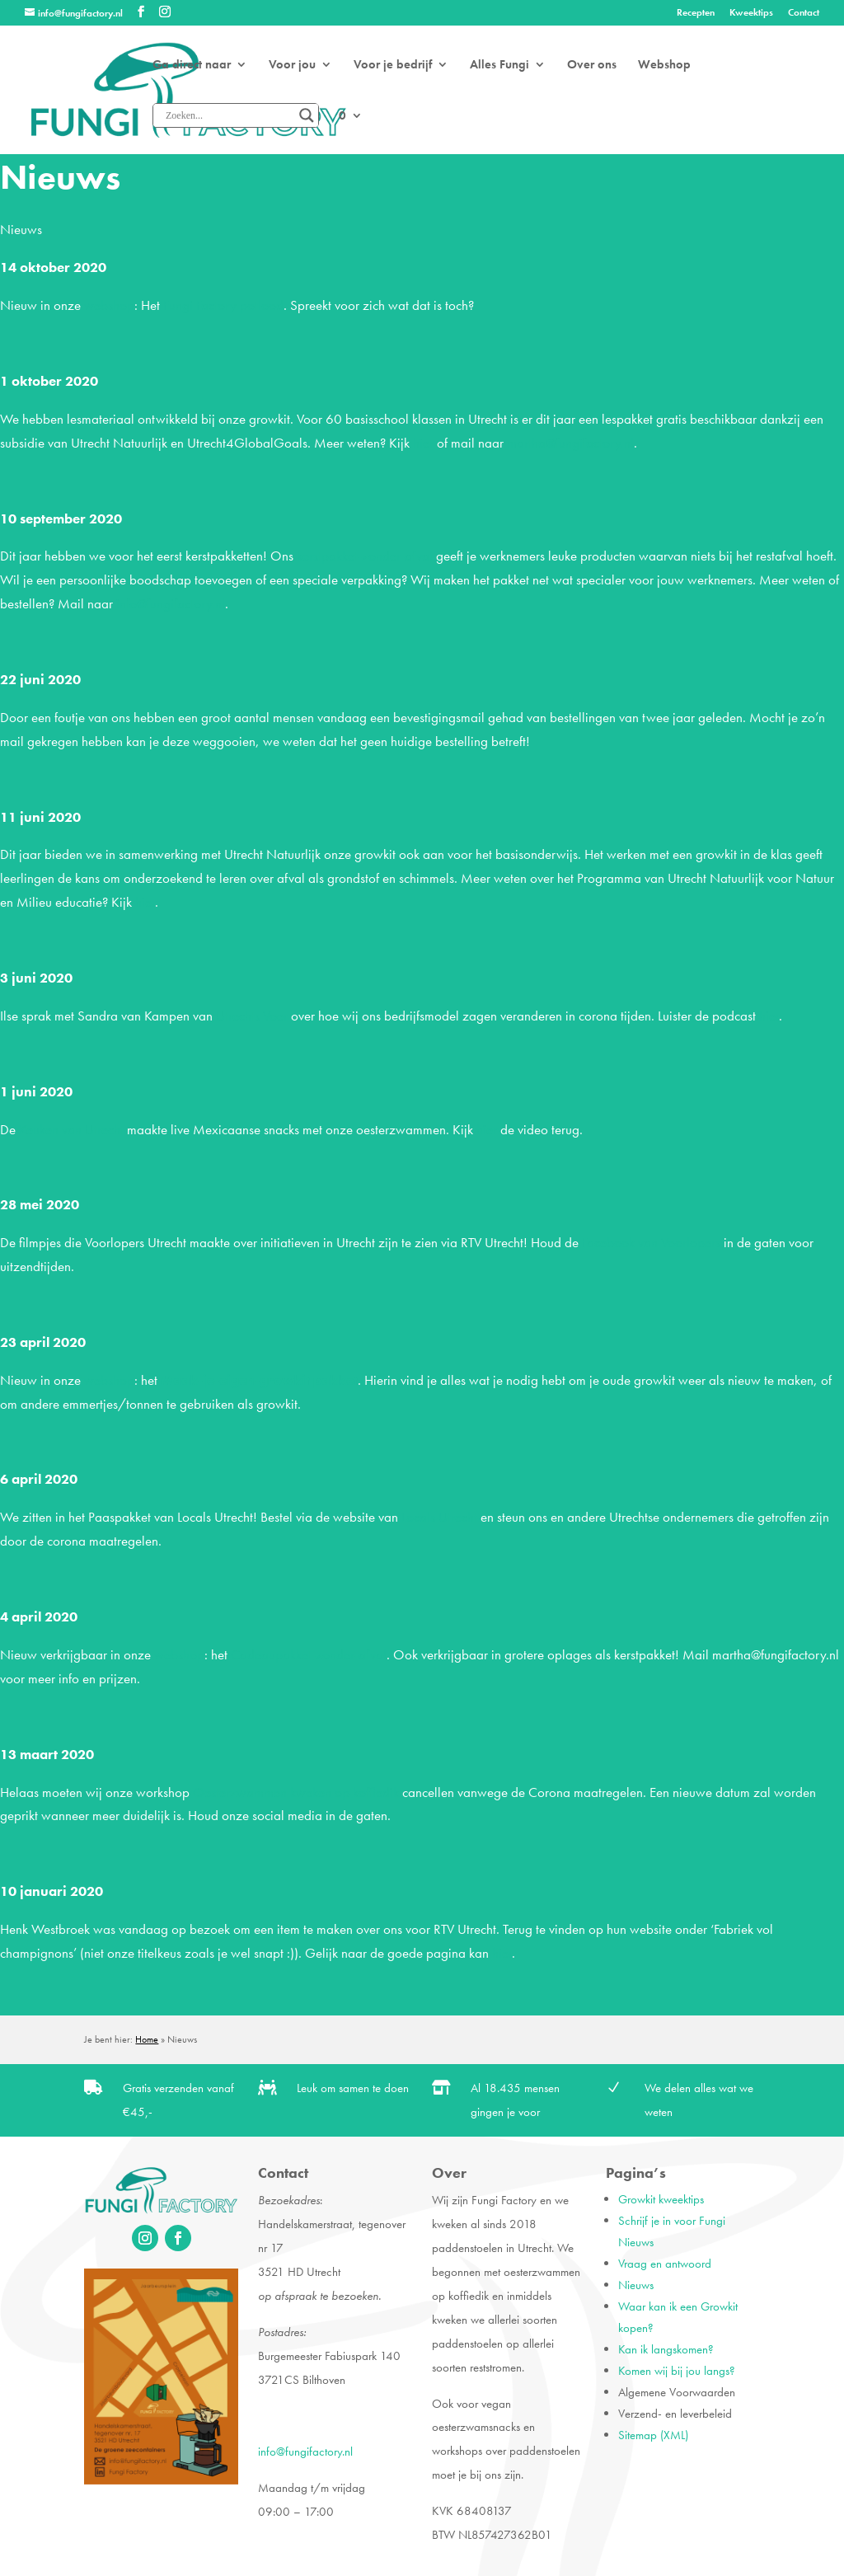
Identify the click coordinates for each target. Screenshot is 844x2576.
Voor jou (292, 66)
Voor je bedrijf (393, 66)
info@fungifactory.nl (170, 603)
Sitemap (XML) (653, 2435)
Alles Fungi (499, 66)
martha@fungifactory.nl (570, 443)
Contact (803, 13)
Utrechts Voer (252, 1015)
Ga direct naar (191, 66)
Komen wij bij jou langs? (676, 2371)
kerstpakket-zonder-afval (365, 556)
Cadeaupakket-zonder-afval (309, 1654)
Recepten (696, 13)
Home (146, 2039)
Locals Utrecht (439, 1517)
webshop (109, 305)
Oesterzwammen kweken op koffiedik (296, 1792)
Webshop (664, 66)
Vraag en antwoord (664, 2263)
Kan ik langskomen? (666, 2349)
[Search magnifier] (306, 115)
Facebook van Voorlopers (651, 1242)
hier (423, 443)
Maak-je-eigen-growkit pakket (259, 1380)
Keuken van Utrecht (71, 1129)
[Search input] (228, 115)
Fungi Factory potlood (223, 305)
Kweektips (751, 13)
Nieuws (636, 2285)
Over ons (592, 66)
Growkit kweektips (661, 2199)
